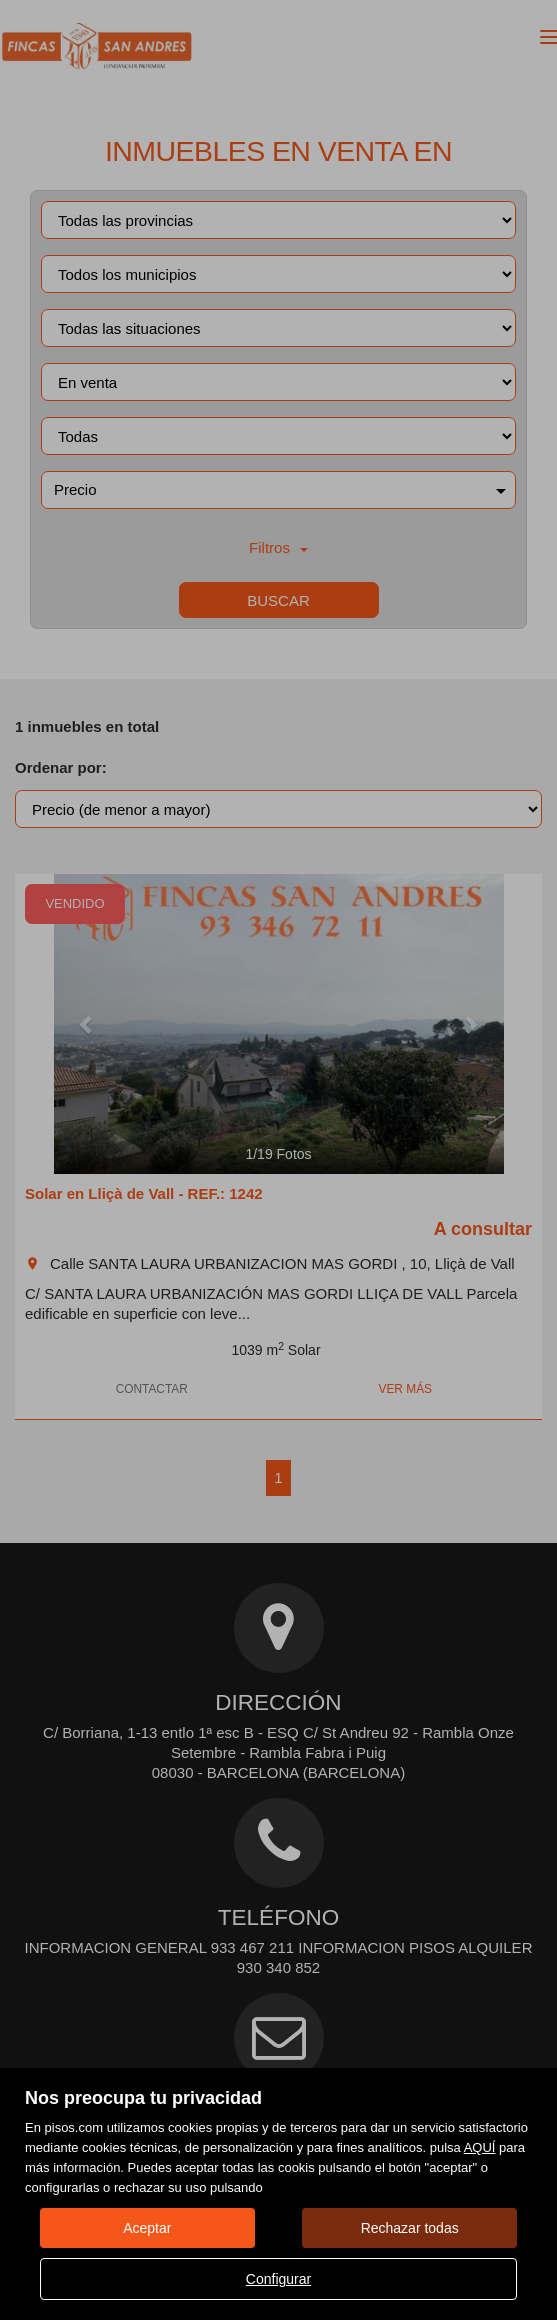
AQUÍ (480, 2147)
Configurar (278, 2279)
